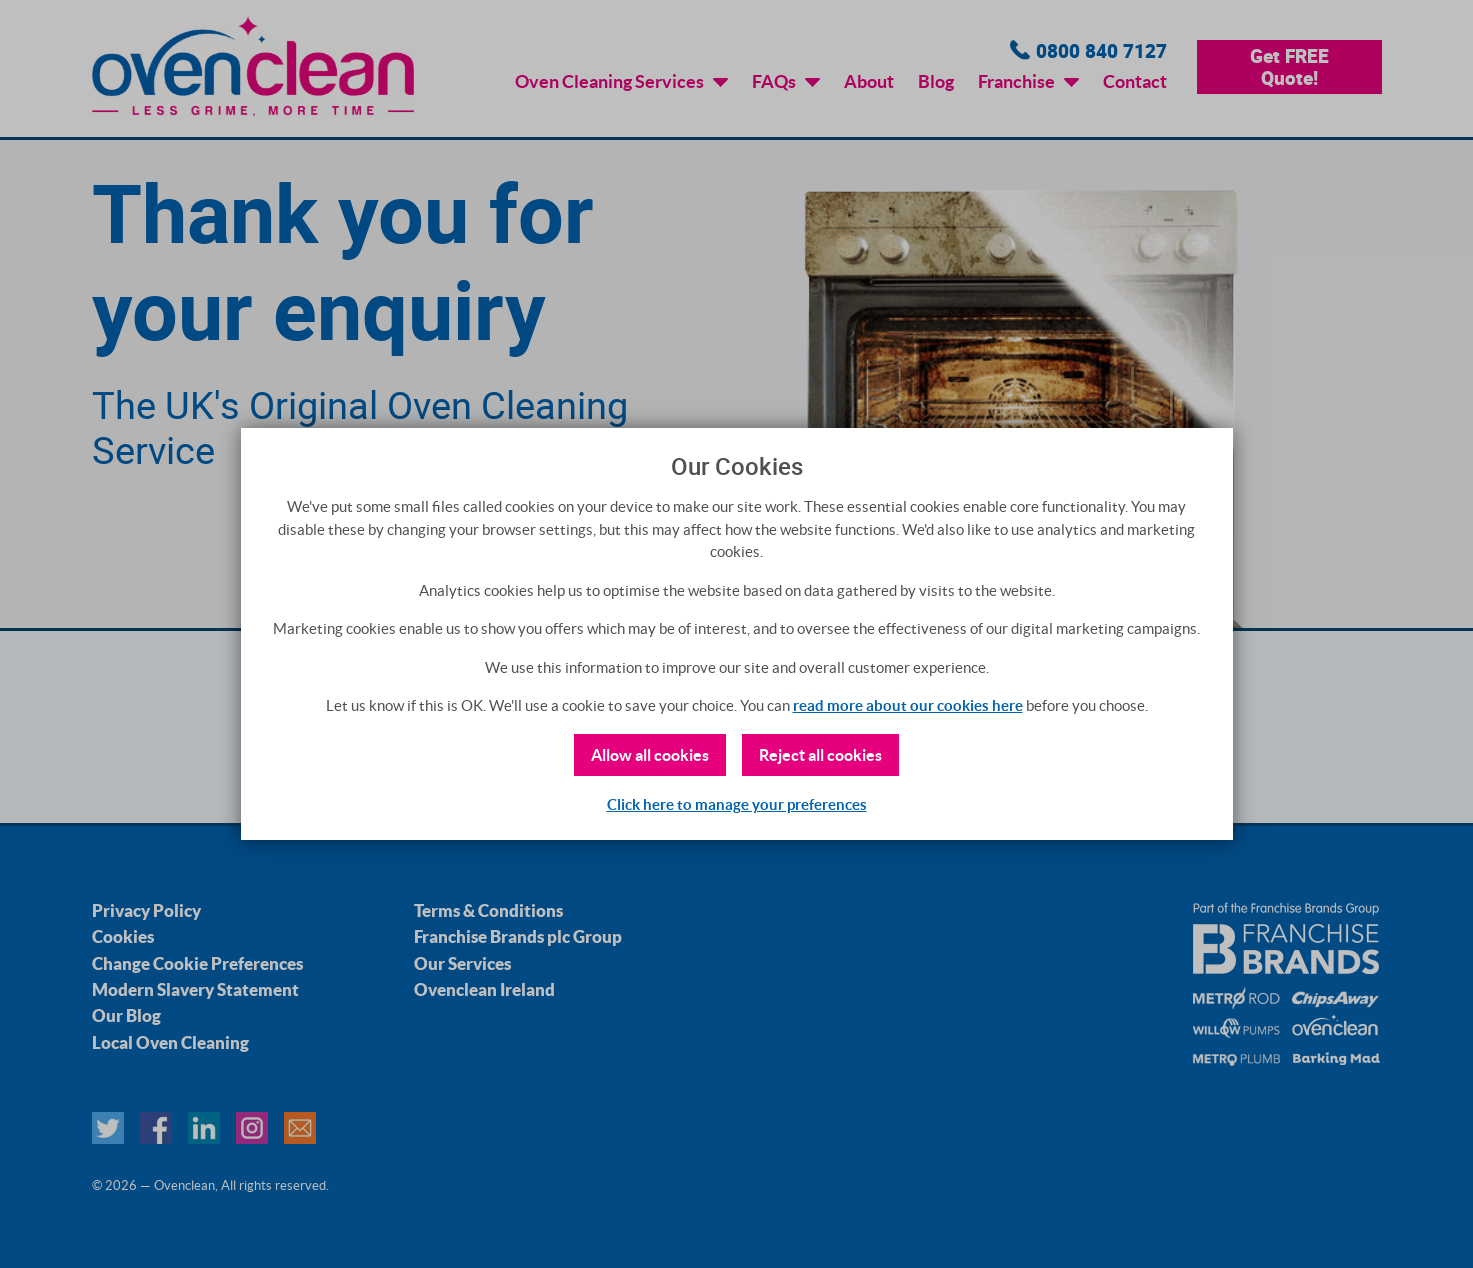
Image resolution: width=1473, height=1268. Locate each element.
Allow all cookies (650, 755)
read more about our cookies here (908, 705)
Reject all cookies (820, 755)
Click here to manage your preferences (737, 804)
